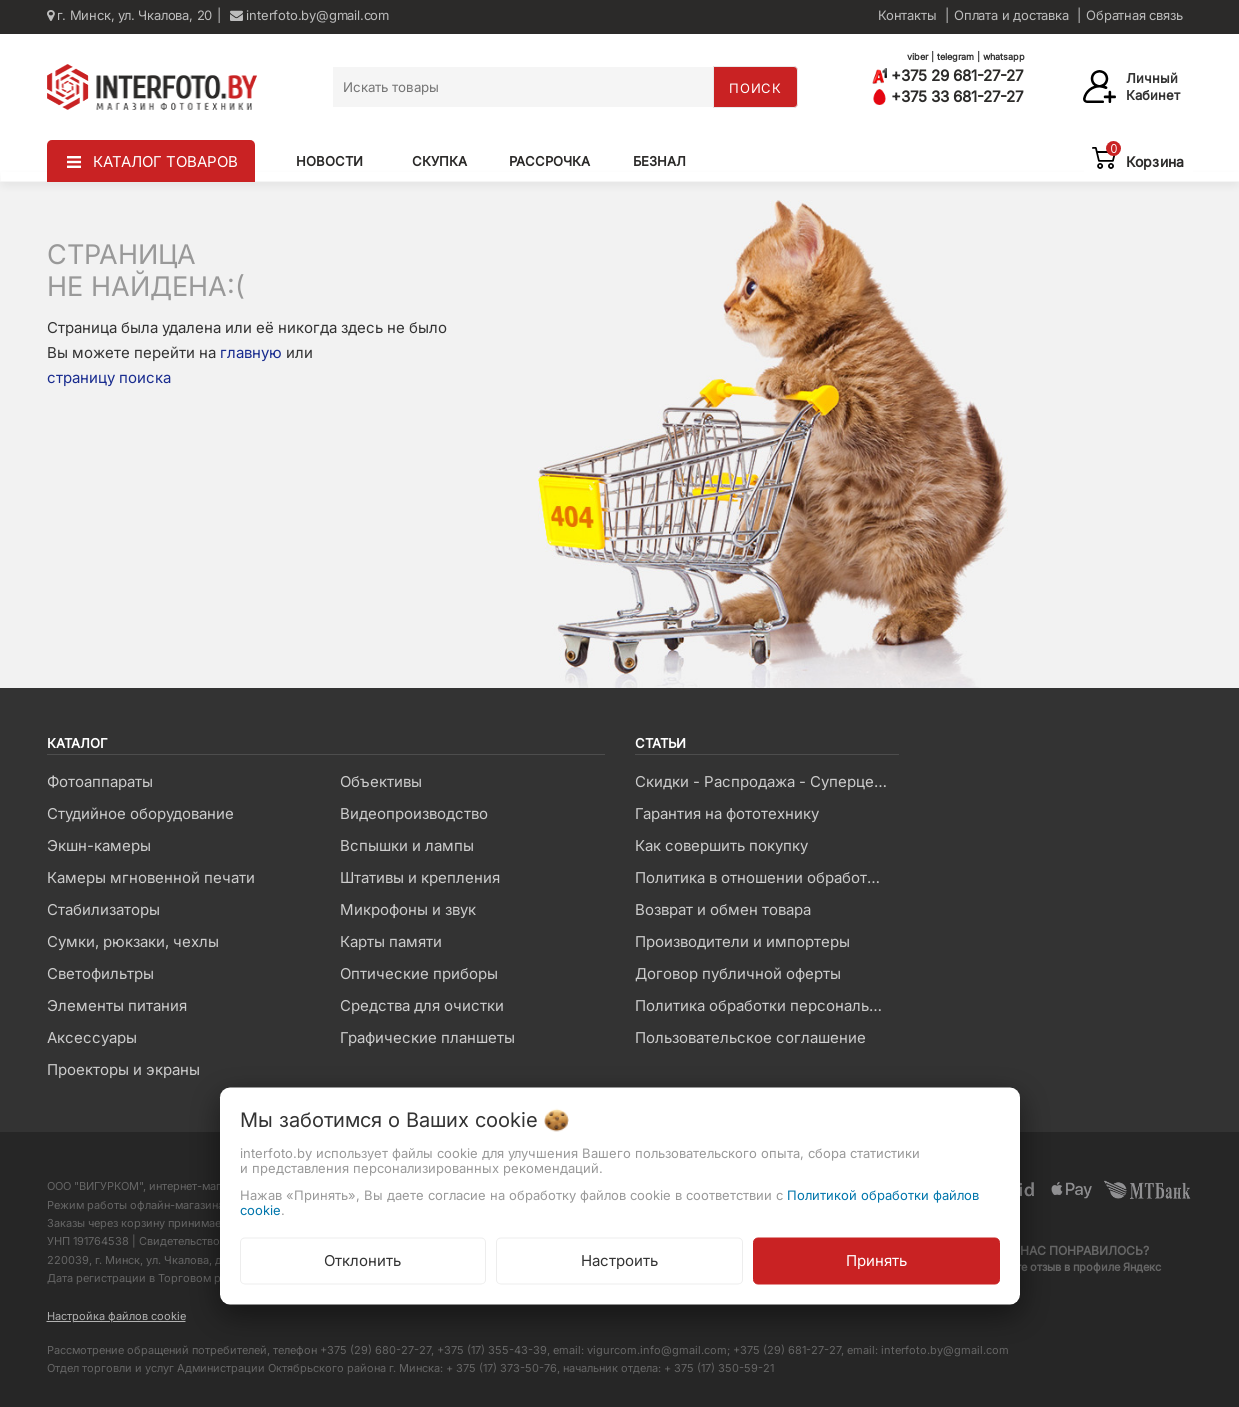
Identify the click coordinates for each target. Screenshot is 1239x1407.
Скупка (439, 161)
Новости (329, 161)
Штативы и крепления (420, 877)
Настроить (619, 1259)
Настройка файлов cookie (116, 1316)
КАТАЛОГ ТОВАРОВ (165, 161)
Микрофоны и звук (408, 909)
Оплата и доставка (1011, 15)
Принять (876, 1259)
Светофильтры (100, 973)
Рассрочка (549, 161)
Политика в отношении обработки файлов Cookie (766, 877)
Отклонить (362, 1259)
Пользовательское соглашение (750, 1037)
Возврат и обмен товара (723, 909)
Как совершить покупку (721, 845)
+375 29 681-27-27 (947, 75)
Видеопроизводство (414, 813)
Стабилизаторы (103, 909)
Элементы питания (117, 1005)
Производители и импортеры (742, 941)
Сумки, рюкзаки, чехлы (133, 941)
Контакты (907, 15)
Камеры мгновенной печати (151, 877)
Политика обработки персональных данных (766, 1005)
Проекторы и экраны (123, 1069)
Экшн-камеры (99, 845)
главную (251, 352)
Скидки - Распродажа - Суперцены (764, 781)
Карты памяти (391, 941)
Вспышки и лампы (407, 845)
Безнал (659, 161)
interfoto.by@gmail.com (309, 15)
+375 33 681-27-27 (947, 96)
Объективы (381, 781)
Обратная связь (1134, 15)
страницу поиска (109, 377)
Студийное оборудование (140, 813)
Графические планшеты (427, 1037)
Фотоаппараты (100, 781)
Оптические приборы (419, 973)
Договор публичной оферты (738, 973)
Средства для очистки (422, 1005)
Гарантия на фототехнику (727, 813)
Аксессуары (92, 1037)
